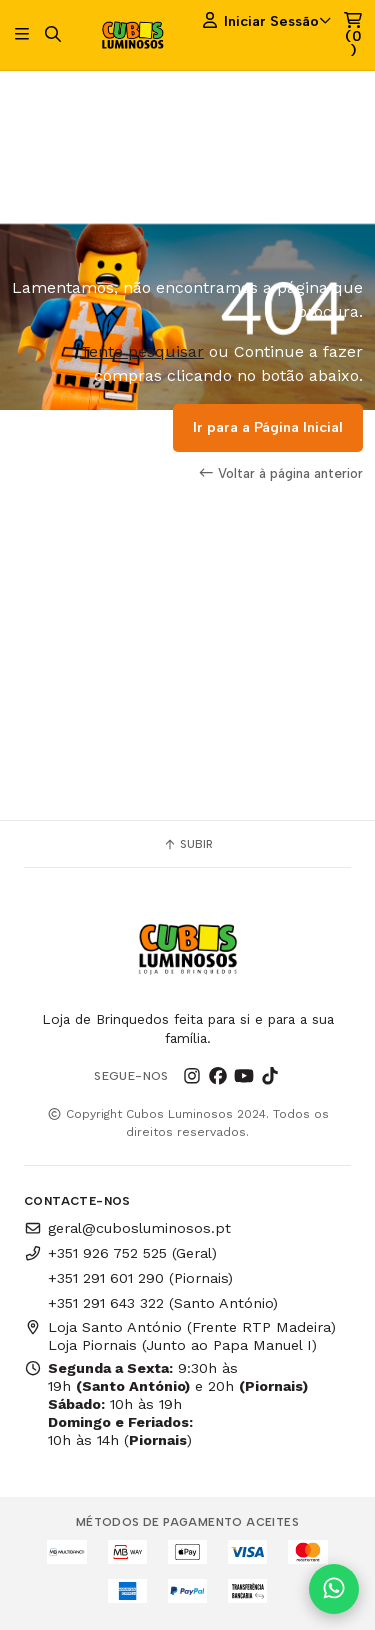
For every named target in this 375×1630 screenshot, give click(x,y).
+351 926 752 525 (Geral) (120, 1253)
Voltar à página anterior (281, 473)
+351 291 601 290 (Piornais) (140, 1278)
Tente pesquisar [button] (142, 351)
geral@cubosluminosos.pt (127, 1228)
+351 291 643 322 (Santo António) (163, 1303)
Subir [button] (188, 844)
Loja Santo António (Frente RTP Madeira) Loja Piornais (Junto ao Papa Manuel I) (180, 1336)
